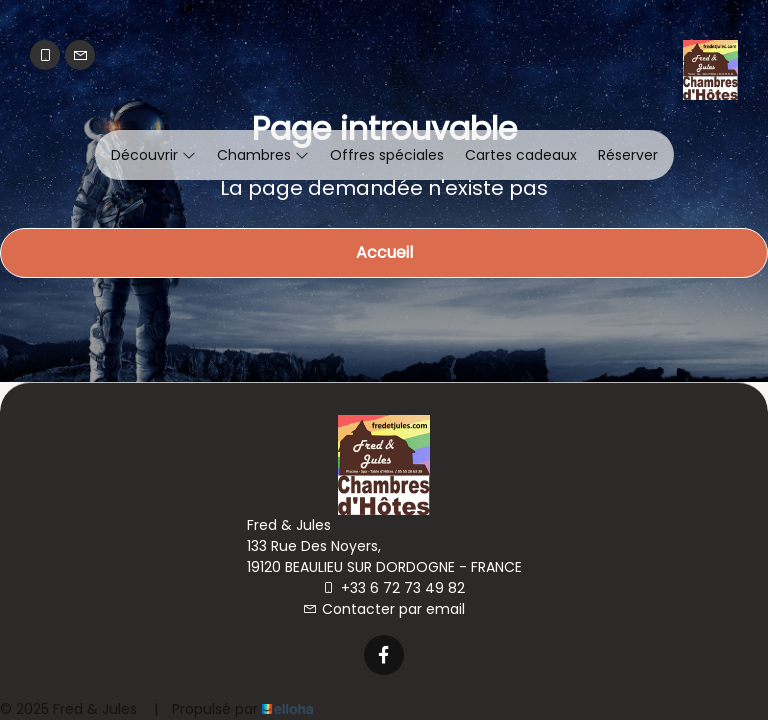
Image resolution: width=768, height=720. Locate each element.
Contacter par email (384, 609)
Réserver (628, 155)
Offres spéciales (387, 155)
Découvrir (153, 155)
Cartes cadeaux (521, 155)
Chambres (263, 155)
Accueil (384, 252)
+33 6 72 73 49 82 (393, 588)
